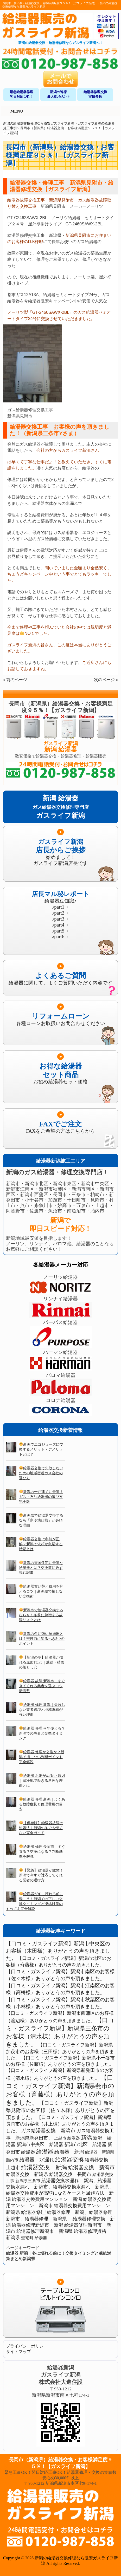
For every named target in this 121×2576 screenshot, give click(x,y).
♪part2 (58, 913)
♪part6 (58, 936)
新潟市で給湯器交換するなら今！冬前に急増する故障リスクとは (41, 1615)
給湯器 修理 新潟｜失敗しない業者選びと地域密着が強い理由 (42, 1710)
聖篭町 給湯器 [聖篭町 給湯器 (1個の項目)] (34, 2237)
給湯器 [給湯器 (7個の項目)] (44, 2151)
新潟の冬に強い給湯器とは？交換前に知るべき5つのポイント (42, 1639)
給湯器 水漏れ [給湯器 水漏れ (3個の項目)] (37, 2159)
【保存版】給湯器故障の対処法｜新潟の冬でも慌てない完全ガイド (41, 1828)
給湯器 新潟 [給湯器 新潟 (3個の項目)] (69, 2152)
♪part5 (58, 931)
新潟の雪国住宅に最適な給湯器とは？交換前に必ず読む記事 (41, 1568)
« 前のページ (15, 679)
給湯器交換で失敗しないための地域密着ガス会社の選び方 (41, 1473)
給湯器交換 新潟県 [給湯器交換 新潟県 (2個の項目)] (27, 2174)
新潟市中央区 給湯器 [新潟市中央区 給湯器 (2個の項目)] (39, 2144)
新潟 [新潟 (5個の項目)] (86, 2138)
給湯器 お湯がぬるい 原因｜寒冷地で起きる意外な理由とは (42, 1780)
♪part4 (58, 925)
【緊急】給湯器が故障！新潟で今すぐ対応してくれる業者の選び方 (41, 1875)
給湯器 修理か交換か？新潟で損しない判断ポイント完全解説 (41, 1757)
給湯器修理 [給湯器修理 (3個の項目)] (33, 2212)
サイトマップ (18, 2351)
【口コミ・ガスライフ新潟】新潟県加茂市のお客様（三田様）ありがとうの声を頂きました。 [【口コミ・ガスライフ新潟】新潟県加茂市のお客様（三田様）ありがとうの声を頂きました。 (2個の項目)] (60, 2051)
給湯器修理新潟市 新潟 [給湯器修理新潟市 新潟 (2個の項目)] (37, 2225)
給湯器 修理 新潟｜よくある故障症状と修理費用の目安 (42, 1804)
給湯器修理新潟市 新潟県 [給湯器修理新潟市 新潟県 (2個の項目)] (44, 2231)
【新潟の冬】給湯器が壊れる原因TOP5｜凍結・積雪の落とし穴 (41, 1662)
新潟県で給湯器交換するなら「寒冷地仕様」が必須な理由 (41, 1520)
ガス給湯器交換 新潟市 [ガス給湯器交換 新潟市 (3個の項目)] (48, 2130)
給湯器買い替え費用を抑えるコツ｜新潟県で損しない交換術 (41, 1591)
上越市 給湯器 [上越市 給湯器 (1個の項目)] (67, 2138)
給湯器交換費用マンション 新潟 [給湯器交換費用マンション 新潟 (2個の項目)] (47, 2199)
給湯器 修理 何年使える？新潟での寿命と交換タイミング (42, 1733)
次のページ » (106, 679)
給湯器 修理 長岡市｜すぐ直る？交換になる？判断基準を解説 (42, 1851)
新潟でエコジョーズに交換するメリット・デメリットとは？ (41, 1449)
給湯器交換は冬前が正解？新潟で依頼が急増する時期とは (41, 1544)
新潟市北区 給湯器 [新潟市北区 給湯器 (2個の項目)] (85, 2144)
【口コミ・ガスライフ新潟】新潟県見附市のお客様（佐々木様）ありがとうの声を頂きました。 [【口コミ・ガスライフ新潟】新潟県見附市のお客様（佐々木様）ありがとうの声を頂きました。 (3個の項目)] (60, 2110)
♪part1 (58, 907)
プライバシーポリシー (27, 2346)
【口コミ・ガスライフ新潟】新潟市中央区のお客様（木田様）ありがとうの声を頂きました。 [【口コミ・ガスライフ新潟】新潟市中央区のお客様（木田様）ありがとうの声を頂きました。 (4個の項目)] (58, 1951)
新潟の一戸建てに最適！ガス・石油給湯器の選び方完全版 (41, 1497)
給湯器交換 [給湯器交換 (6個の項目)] (69, 2159)
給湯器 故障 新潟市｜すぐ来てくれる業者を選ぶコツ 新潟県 (42, 1686)
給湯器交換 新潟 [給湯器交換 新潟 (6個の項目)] (44, 2167)
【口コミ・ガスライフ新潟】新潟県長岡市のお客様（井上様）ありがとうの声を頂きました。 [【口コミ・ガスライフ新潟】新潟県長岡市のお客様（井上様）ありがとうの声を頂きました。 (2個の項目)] (60, 2124)
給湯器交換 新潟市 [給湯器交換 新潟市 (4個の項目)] (91, 2167)
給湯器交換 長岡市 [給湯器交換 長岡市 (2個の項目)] (70, 2174)
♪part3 (58, 919)
